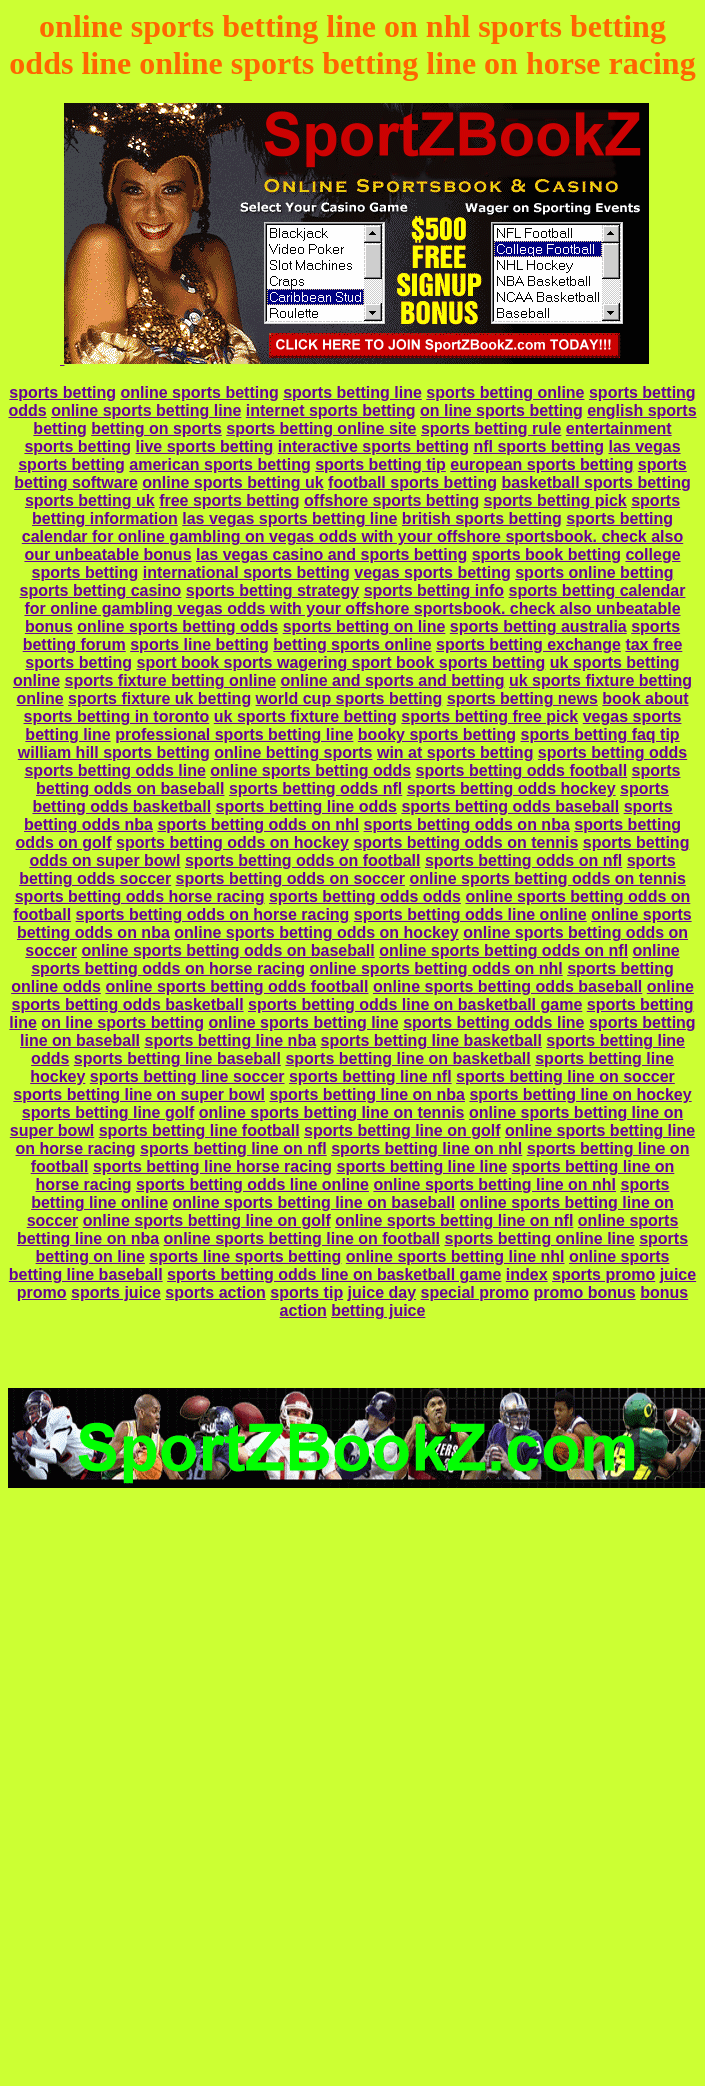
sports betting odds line (114, 770)
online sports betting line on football (302, 1238)
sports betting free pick (489, 716)
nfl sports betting (538, 446)
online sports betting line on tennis (332, 1112)
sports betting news (522, 698)
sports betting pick (555, 500)
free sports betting (229, 500)
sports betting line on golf (402, 1130)
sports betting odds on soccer (290, 878)
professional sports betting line (234, 734)
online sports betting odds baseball (507, 986)
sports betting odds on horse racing (213, 914)
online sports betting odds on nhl (435, 968)
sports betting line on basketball (407, 1058)
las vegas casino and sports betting (331, 554)
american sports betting (219, 464)
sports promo (603, 1274)
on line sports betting (501, 410)
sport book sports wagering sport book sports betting (340, 662)
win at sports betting (455, 752)
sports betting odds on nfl (523, 860)
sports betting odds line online (470, 914)
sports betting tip (380, 464)
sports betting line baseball (177, 1058)
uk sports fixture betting (305, 716)
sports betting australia (538, 626)
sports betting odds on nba (467, 824)
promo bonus (584, 1292)
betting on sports (156, 428)
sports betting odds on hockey (232, 842)
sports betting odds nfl (315, 788)
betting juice (378, 1310)
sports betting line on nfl (233, 1148)
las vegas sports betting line (289, 518)
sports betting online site (321, 428)
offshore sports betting (391, 500)
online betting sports (293, 752)
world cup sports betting (349, 698)
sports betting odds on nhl (258, 824)
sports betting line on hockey (580, 1094)
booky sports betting (437, 734)
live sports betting (205, 446)
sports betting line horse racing (212, 1166)
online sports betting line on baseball (313, 1202)
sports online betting (594, 572)
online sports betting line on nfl (454, 1220)
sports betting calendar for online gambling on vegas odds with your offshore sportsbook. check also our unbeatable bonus (352, 536)
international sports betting (246, 572)
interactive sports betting (373, 446)
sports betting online (505, 392)
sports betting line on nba (367, 1094)
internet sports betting (331, 410)
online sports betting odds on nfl (503, 950)
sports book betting (546, 554)
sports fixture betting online (170, 680)
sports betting (62, 392)
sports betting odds (612, 752)
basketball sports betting (595, 482)
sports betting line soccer (187, 1076)
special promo (475, 1292)
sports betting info (434, 590)
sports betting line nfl (370, 1076)
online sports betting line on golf (207, 1220)
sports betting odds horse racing (140, 896)
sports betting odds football (522, 770)
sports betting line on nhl (426, 1148)
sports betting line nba (230, 1040)
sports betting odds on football (303, 860)
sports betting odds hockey (511, 788)
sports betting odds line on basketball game (415, 1004)
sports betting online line (539, 1238)
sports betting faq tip (600, 734)
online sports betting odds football (236, 986)
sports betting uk (90, 500)
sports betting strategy (272, 590)
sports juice (116, 1292)
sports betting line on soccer (565, 1076)
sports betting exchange (528, 644)
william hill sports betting (114, 752)
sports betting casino (101, 590)
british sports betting (482, 518)
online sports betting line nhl (455, 1256)
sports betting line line (422, 1166)
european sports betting (541, 464)
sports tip (306, 1292)
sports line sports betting (245, 1256)
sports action (215, 1292)
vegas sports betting (432, 572)
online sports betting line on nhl (494, 1184)
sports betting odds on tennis (465, 842)
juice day (382, 1292)
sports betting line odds (306, 806)
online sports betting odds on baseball (227, 950)
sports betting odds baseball (510, 806)
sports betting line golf (108, 1112)
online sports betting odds (177, 626)
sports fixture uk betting (159, 698)
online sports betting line (146, 410)
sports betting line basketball (431, 1040)
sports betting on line (364, 626)
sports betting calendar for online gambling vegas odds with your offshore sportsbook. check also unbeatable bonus (354, 608)
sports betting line (352, 392)
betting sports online (352, 644)
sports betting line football (199, 1130)
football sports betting (412, 482)
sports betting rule (491, 428)
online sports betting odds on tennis (547, 878)
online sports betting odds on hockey (316, 932)
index (527, 1274)
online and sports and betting (393, 680)
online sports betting (199, 392)
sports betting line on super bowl (139, 1094)
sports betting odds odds (365, 896)
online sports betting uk (232, 482)
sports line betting (199, 644)
